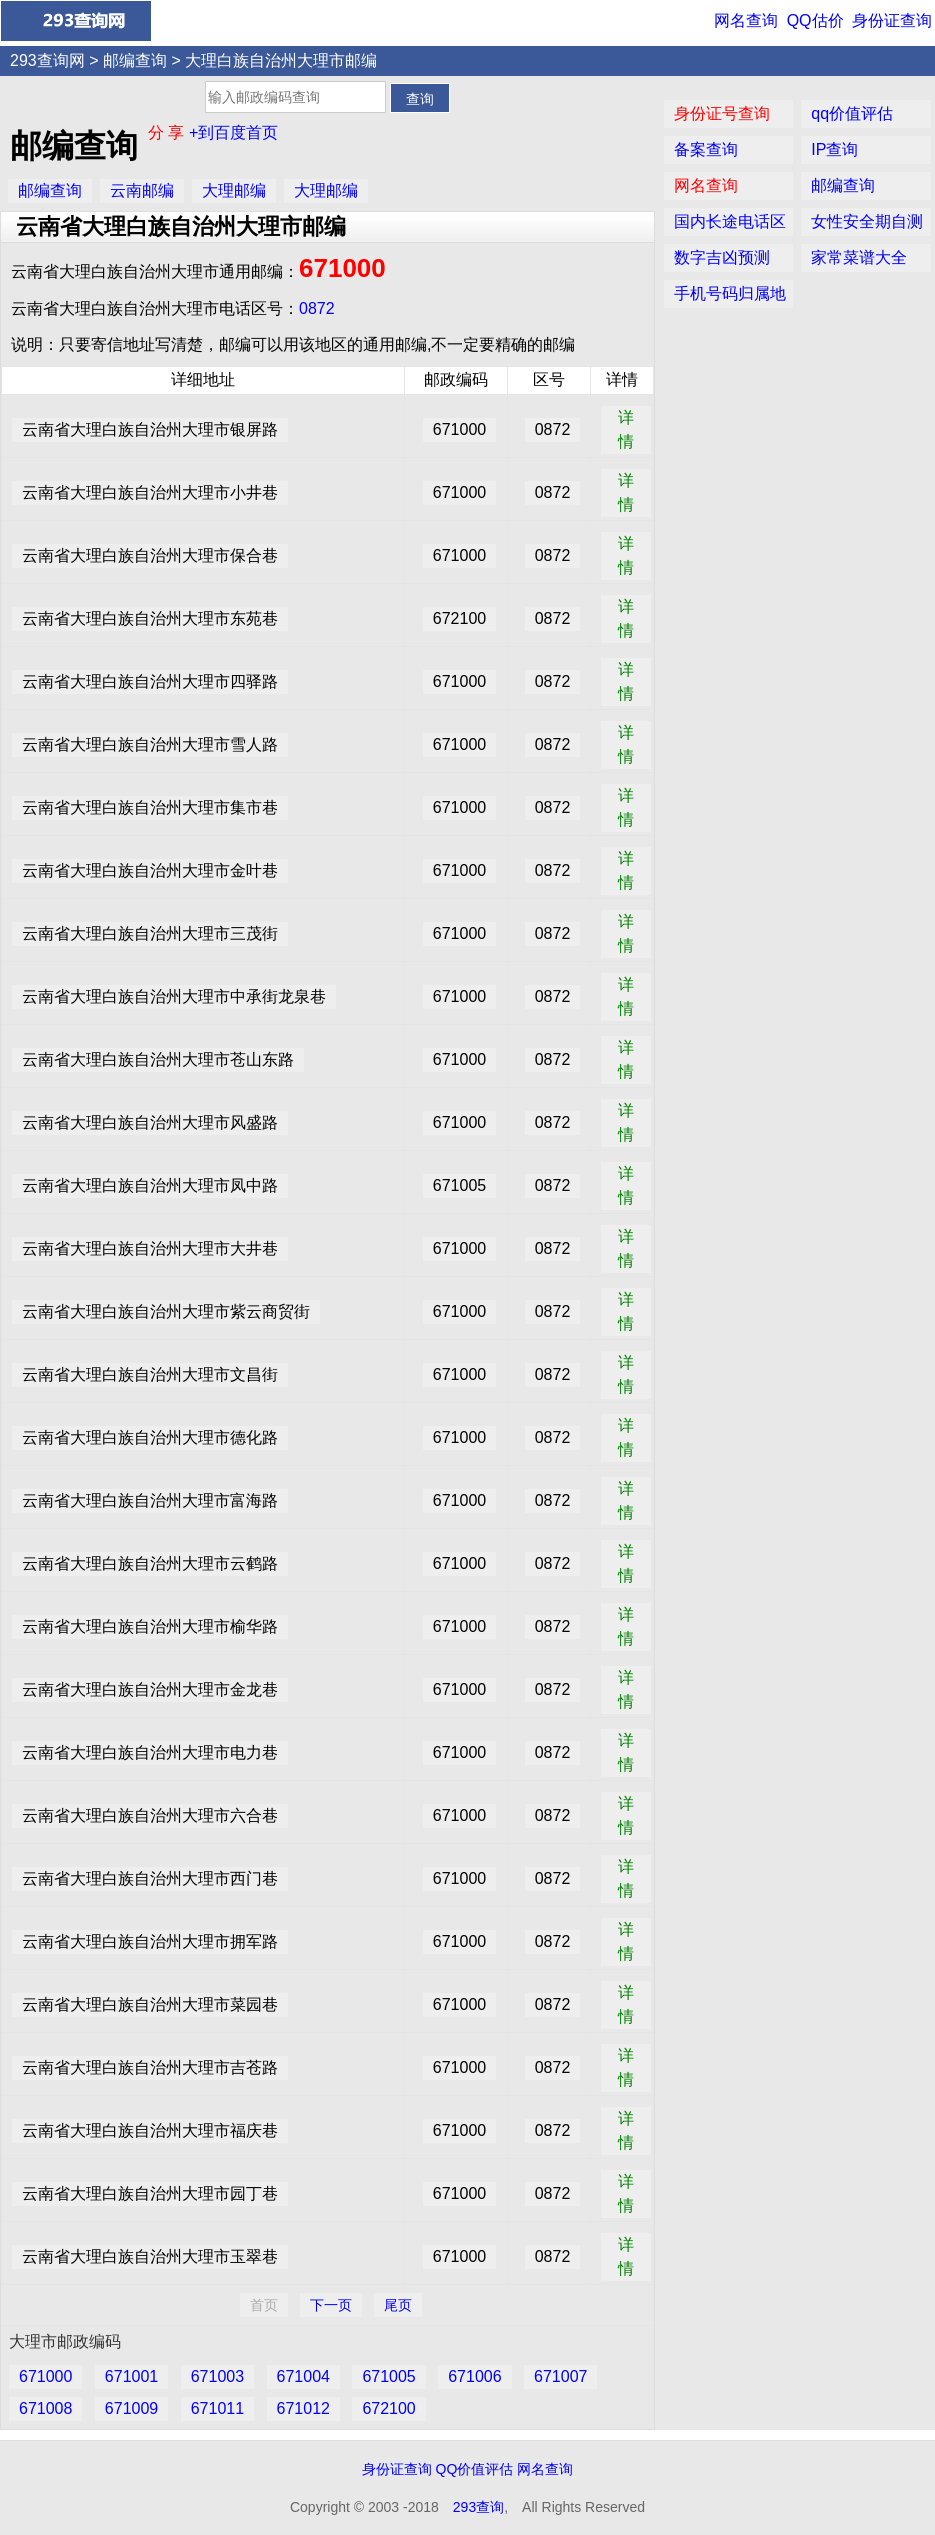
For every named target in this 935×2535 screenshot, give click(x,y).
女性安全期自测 (867, 221)
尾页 (398, 2305)
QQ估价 (815, 20)
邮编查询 (135, 60)
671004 (303, 2376)
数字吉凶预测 (722, 257)
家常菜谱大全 (859, 257)
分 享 (168, 132)
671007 (560, 2376)
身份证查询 (892, 20)
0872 (317, 308)
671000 (342, 268)
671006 (474, 2376)
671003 (217, 2376)
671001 (131, 2376)
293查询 (478, 2507)
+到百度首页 (233, 132)
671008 (45, 2408)
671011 (217, 2408)
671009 (131, 2408)
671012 (303, 2408)
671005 (388, 2376)
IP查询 (834, 149)
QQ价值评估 (475, 2469)
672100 (388, 2408)
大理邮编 (234, 190)
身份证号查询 (722, 113)
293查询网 (47, 60)
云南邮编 (142, 190)
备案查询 (706, 149)
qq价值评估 (852, 113)
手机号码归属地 (730, 293)
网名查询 (746, 20)
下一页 (331, 2305)
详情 (626, 429)
